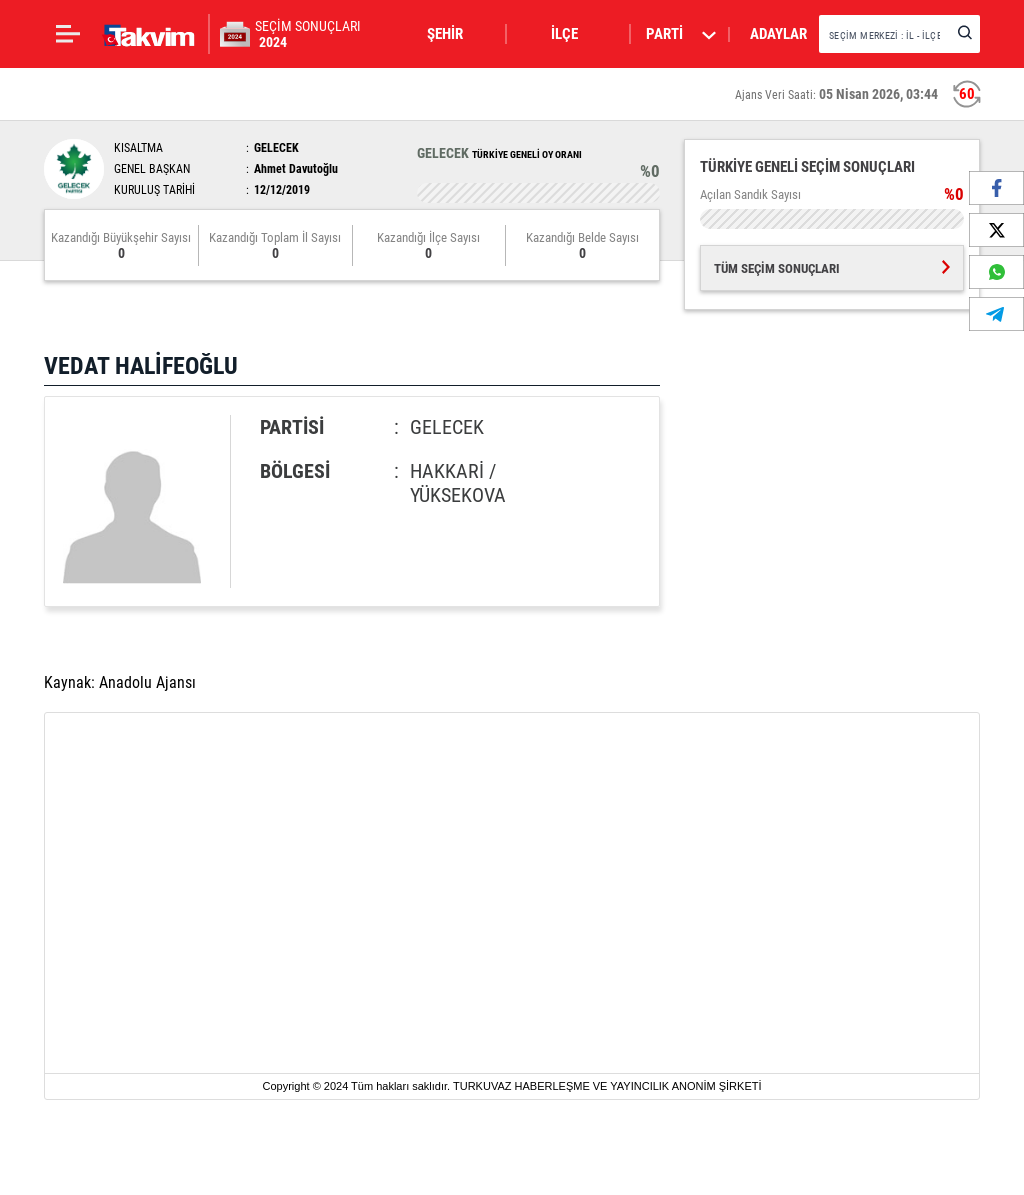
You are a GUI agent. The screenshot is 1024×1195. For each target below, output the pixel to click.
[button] (457, 34)
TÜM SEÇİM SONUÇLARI (832, 268)
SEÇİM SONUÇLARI (308, 34)
